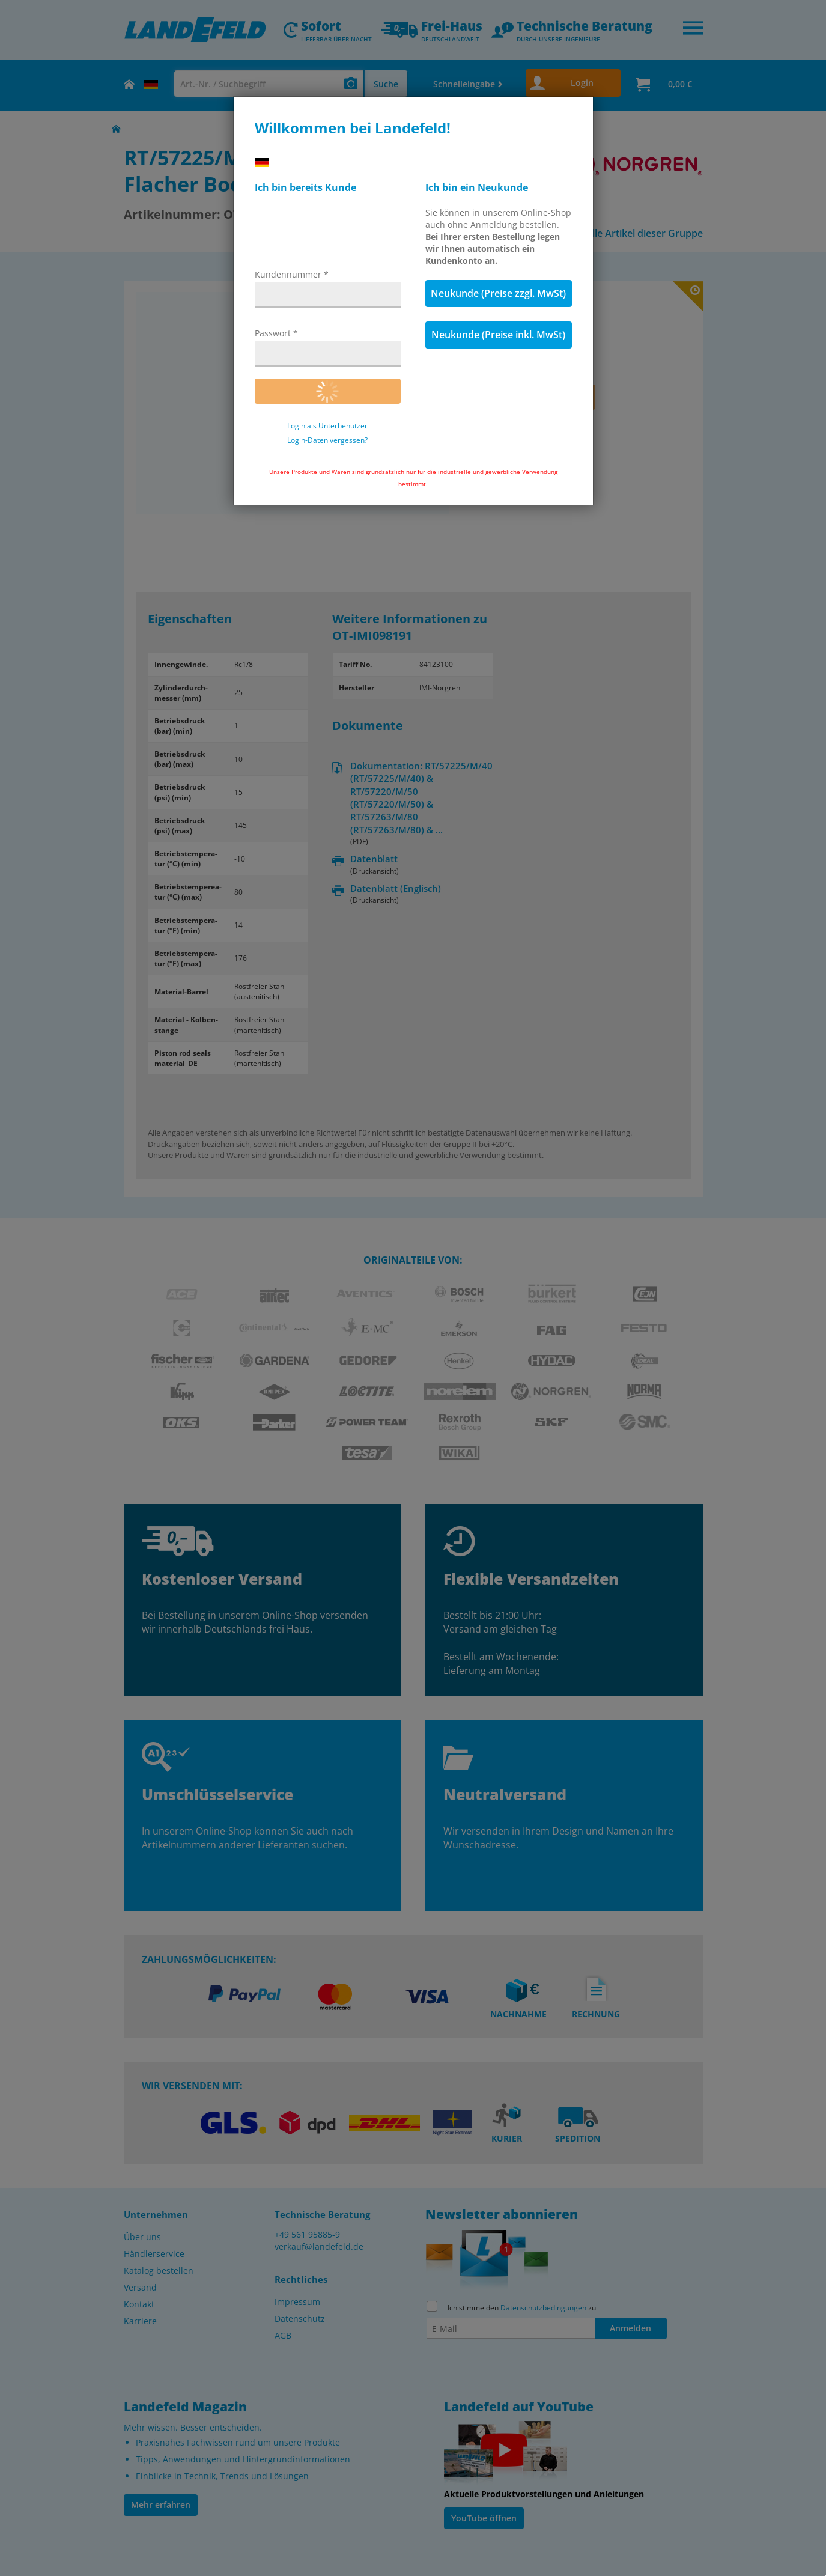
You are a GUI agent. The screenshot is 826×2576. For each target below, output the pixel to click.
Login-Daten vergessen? (327, 440)
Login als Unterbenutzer (327, 426)
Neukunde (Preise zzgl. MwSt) (498, 293)
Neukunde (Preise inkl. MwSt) (498, 334)
